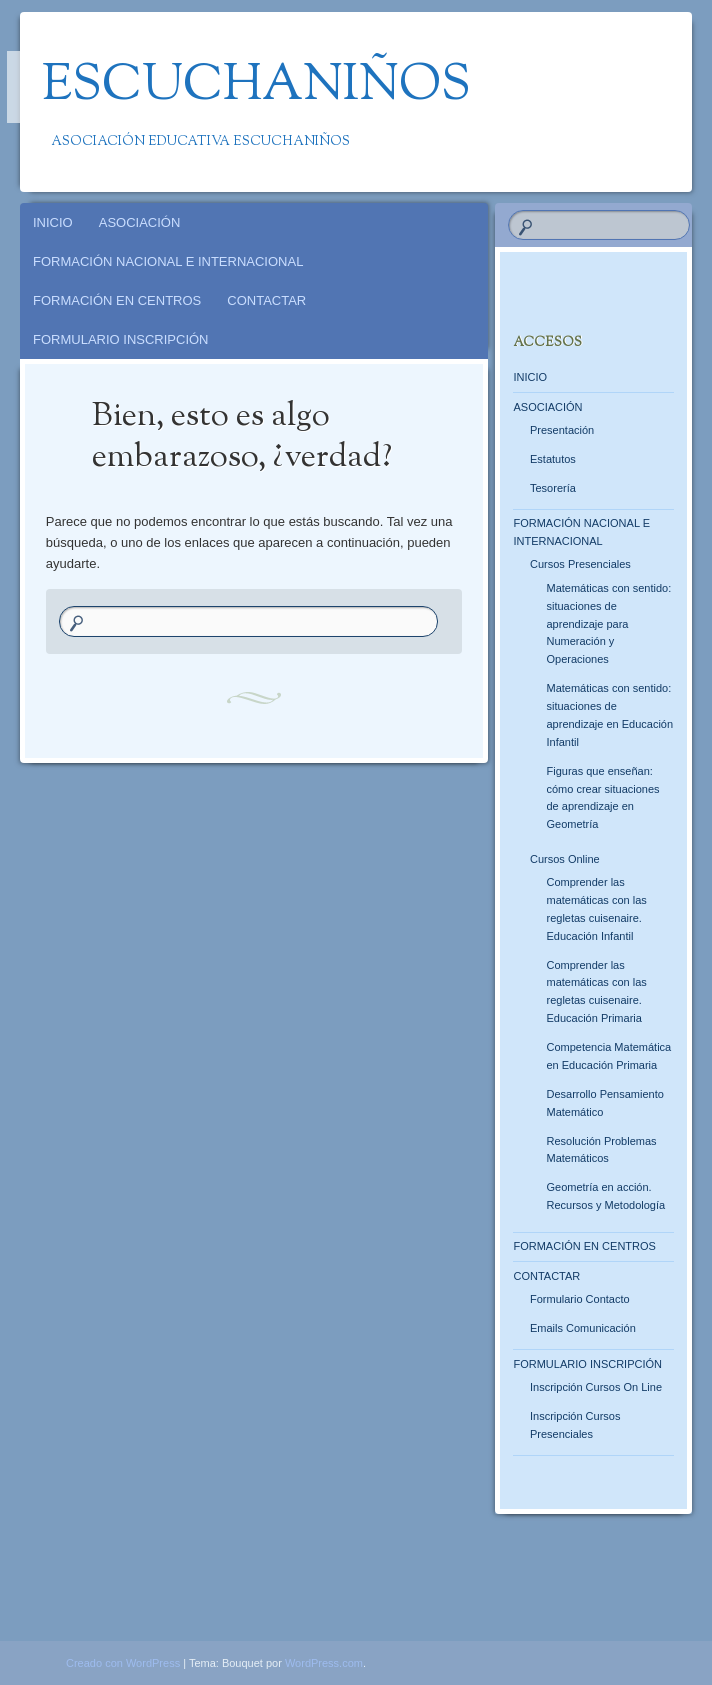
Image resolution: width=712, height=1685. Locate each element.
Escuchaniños (256, 87)
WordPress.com (324, 1663)
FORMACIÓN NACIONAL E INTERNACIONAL (168, 261)
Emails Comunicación (583, 1328)
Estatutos (553, 459)
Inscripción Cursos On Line (596, 1387)
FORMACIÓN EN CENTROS (117, 300)
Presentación (562, 430)
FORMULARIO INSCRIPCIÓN (121, 339)
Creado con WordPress (123, 1663)
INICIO (53, 222)
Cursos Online (565, 859)
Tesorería (553, 488)
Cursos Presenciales (580, 564)
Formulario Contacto (580, 1299)
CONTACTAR (266, 300)
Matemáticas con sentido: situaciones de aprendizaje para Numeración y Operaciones (608, 624)
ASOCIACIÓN (140, 222)
